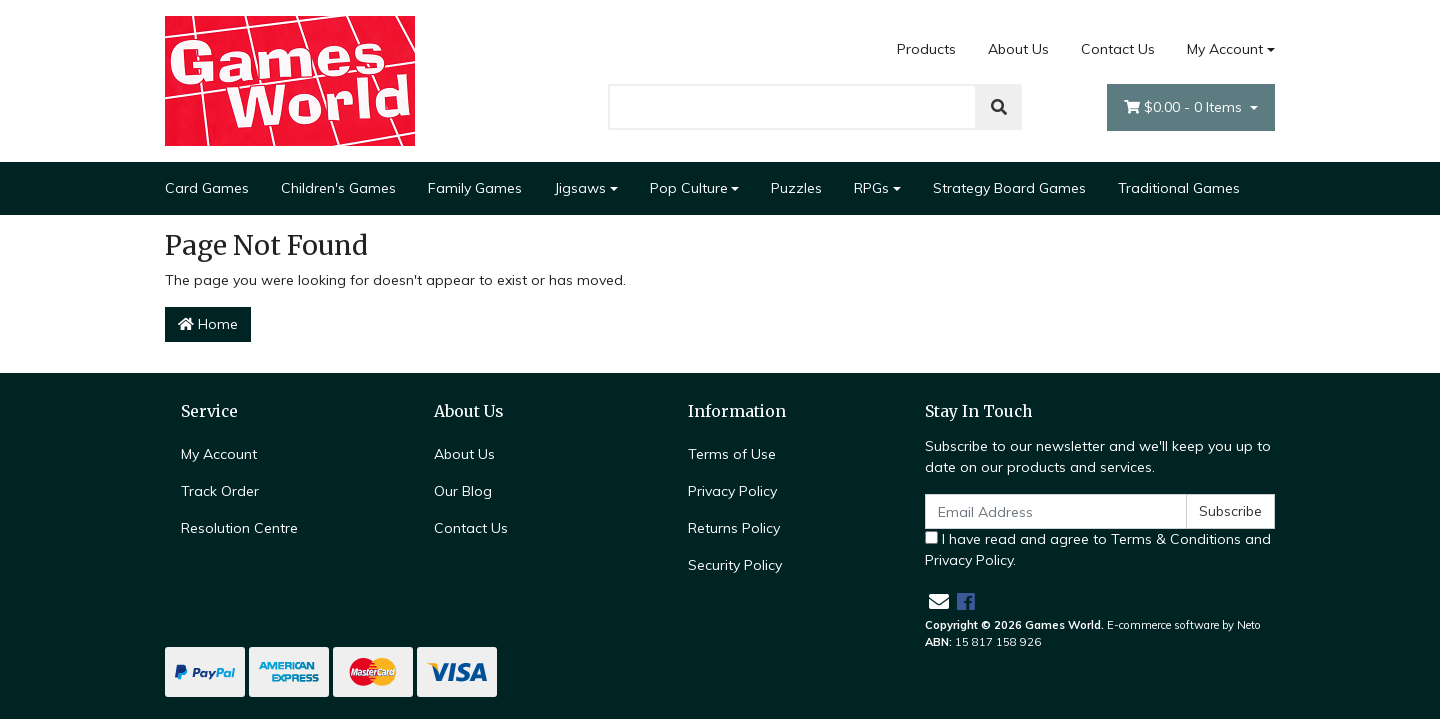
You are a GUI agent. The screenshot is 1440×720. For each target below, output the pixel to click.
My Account (219, 454)
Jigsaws (580, 188)
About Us (1018, 49)
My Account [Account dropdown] (1225, 49)
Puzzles (796, 188)
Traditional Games (1179, 188)
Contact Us (1118, 49)
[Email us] (939, 601)
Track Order (220, 491)
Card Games (207, 188)
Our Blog (463, 491)
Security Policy (735, 565)
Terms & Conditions (1176, 539)
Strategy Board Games (1009, 188)
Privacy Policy (732, 491)
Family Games (475, 188)
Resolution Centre (239, 528)
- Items (1185, 107)
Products (926, 49)
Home (208, 324)
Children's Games (338, 188)
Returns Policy (734, 528)
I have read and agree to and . (1098, 549)
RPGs (871, 188)
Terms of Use (732, 454)
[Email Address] (1056, 511)
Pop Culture (689, 188)
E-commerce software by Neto (1184, 625)
